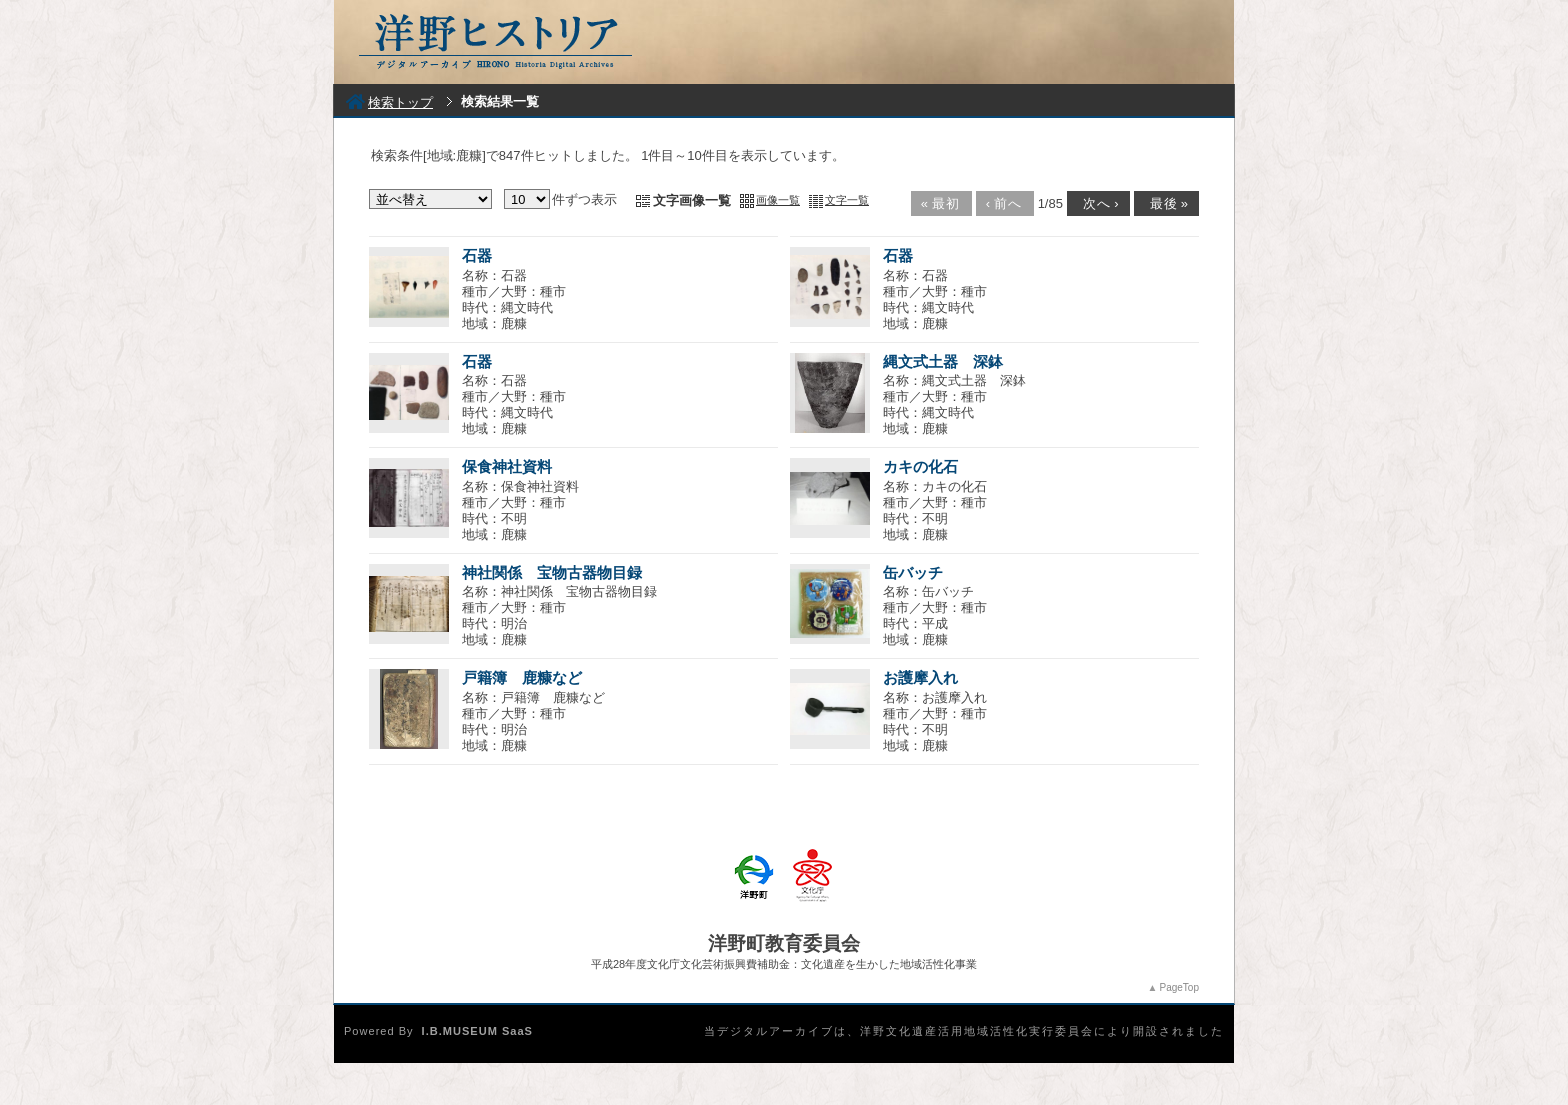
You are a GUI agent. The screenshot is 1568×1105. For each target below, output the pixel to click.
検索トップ (389, 102)
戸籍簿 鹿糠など (522, 677)
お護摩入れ (920, 677)
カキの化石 (920, 466)
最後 (1165, 203)
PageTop (1179, 987)
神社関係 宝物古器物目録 (552, 572)
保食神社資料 (507, 466)
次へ (1097, 203)
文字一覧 (847, 200)
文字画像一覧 (692, 200)
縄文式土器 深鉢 (943, 361)
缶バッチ (913, 572)
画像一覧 (778, 200)
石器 (477, 255)
